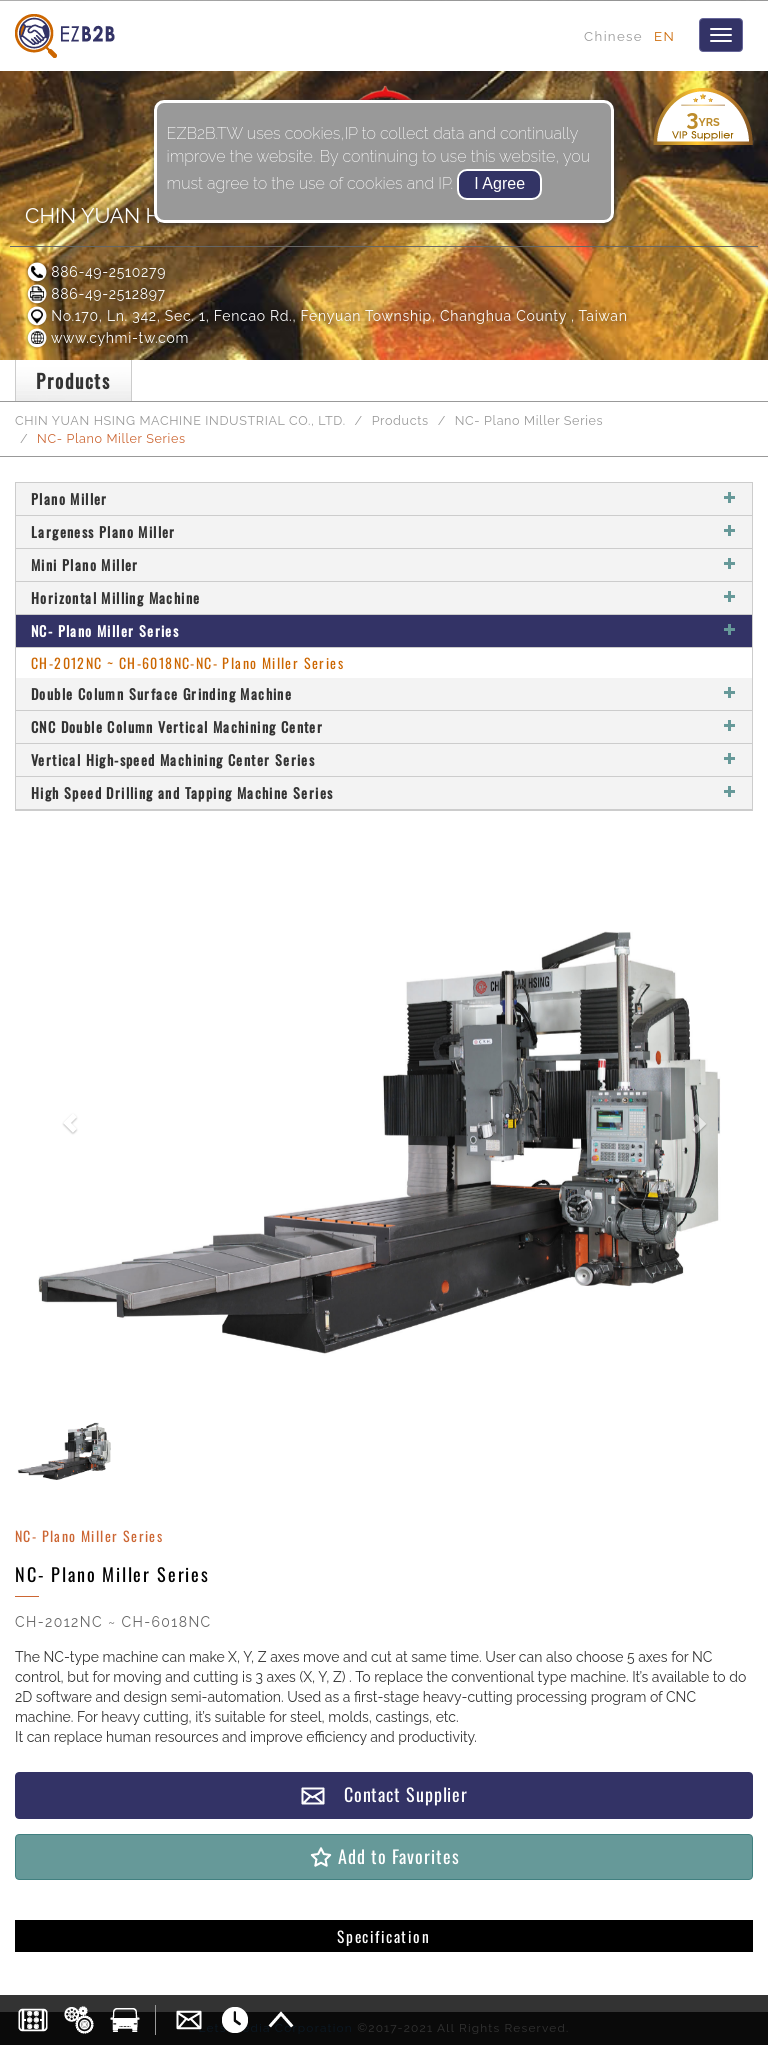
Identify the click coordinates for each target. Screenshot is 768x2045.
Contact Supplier (384, 1794)
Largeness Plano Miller (384, 531)
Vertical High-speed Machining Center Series (384, 759)
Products (400, 420)
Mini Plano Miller (384, 564)
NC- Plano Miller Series (529, 420)
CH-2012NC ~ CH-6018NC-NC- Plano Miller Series (187, 662)
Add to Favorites (383, 1856)
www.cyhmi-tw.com (107, 338)
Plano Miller (384, 498)
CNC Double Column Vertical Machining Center (384, 726)
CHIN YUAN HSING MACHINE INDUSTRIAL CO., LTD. (180, 420)
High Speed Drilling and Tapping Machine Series (384, 792)
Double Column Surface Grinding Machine (384, 693)
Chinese (613, 36)
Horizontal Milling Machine (384, 597)
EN (664, 36)
